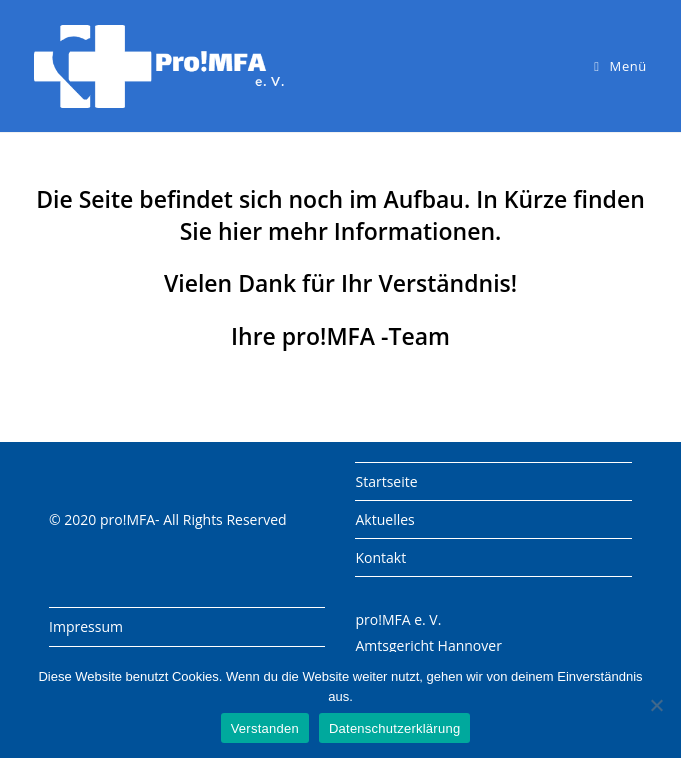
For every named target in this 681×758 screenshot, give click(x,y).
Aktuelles (384, 519)
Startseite (386, 481)
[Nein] (656, 705)
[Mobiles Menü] (620, 66)
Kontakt (380, 557)
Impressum (86, 626)
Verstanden (265, 728)
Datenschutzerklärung (394, 728)
